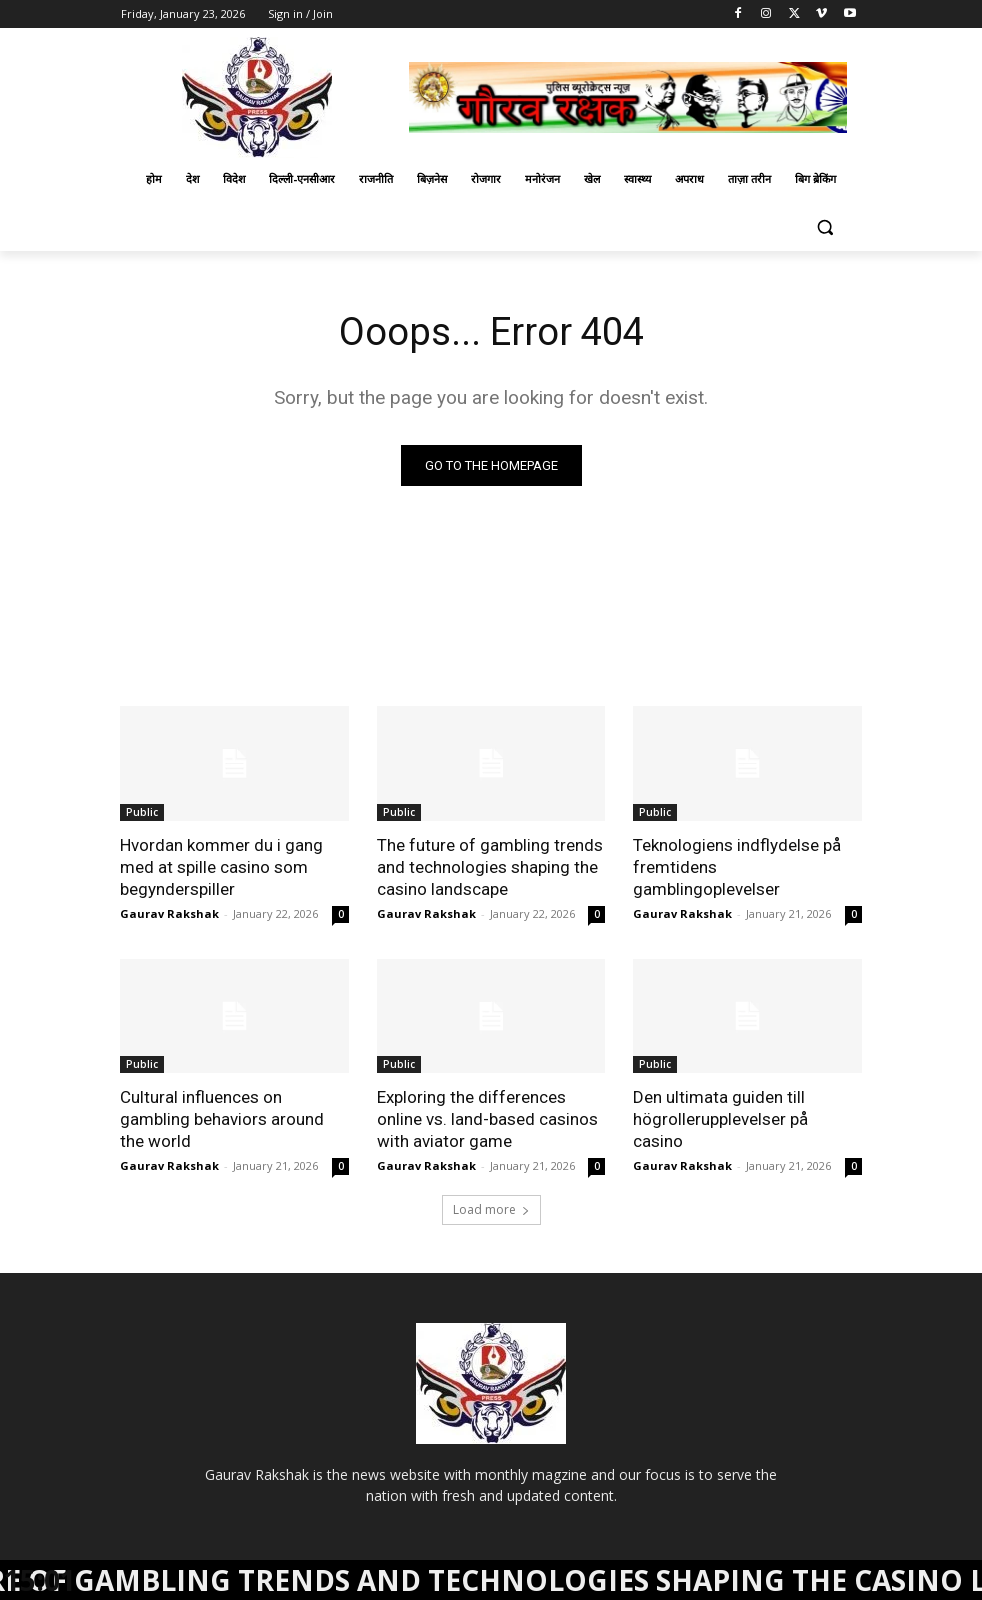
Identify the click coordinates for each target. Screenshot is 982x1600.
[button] (824, 227)
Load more (491, 1209)
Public (142, 812)
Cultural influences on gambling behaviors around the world (222, 1119)
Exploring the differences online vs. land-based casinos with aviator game (487, 1119)
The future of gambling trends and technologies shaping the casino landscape (490, 867)
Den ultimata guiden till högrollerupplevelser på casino (720, 1119)
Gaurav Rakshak (169, 913)
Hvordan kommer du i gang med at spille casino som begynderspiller (221, 867)
